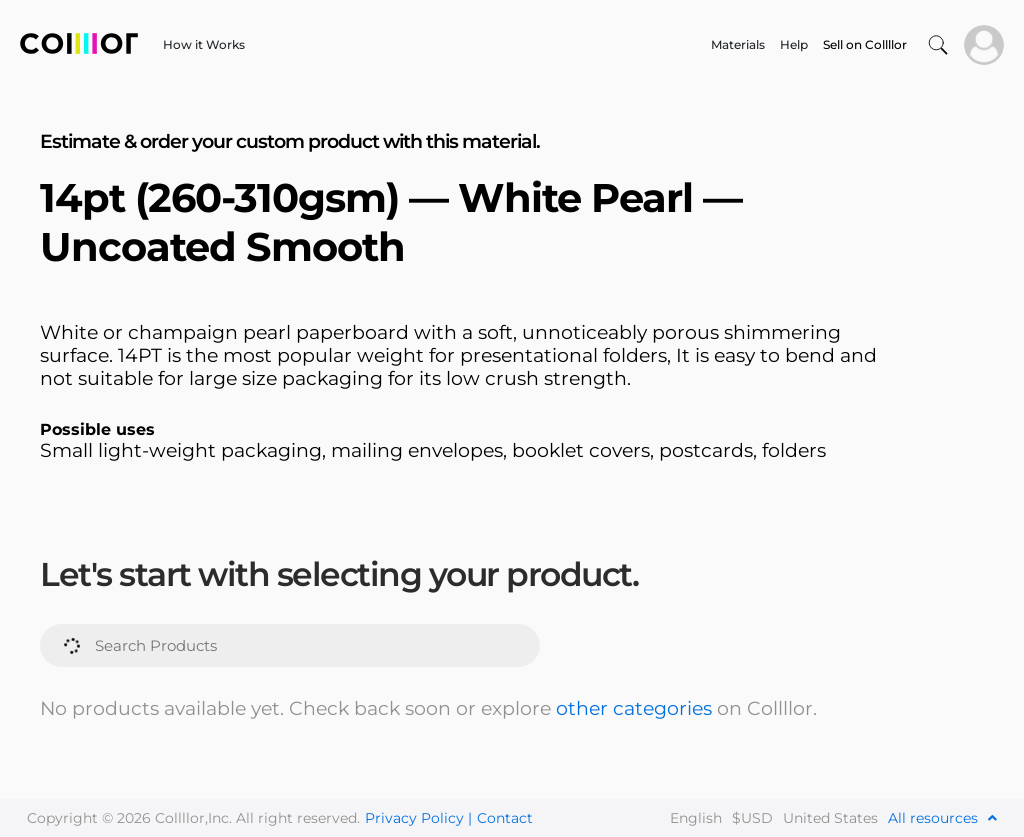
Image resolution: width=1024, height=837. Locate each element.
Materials (738, 44)
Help (794, 44)
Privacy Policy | (418, 818)
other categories (634, 708)
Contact (505, 818)
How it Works (204, 44)
